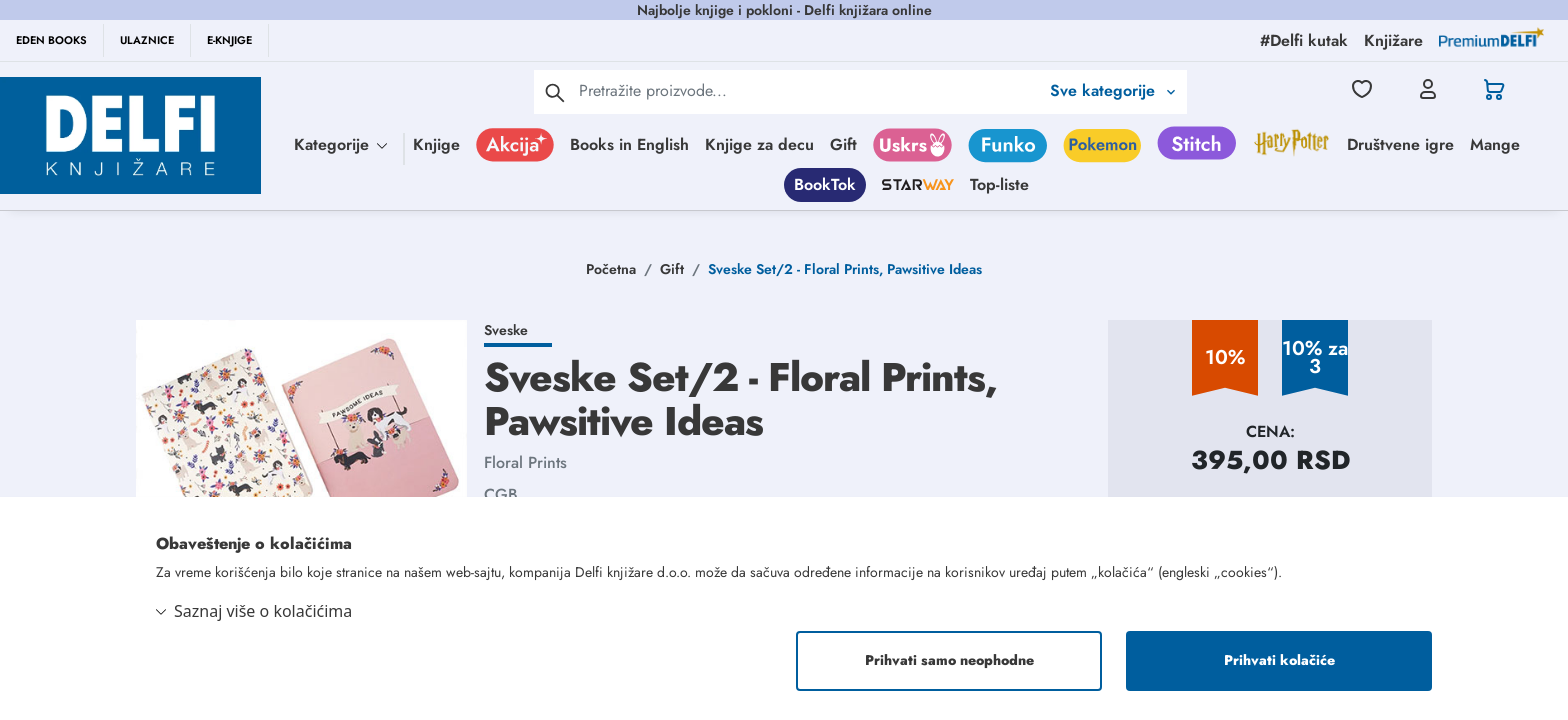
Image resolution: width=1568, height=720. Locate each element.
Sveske (506, 330)
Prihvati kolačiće (1279, 661)
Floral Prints (525, 462)
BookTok (825, 184)
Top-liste (999, 184)
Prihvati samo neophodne (949, 661)
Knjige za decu (759, 144)
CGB (501, 494)
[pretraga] (555, 92)
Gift (843, 144)
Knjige (436, 144)
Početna (611, 269)
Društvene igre (1400, 144)
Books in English (629, 144)
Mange (1495, 144)
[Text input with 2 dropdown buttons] (809, 90)
